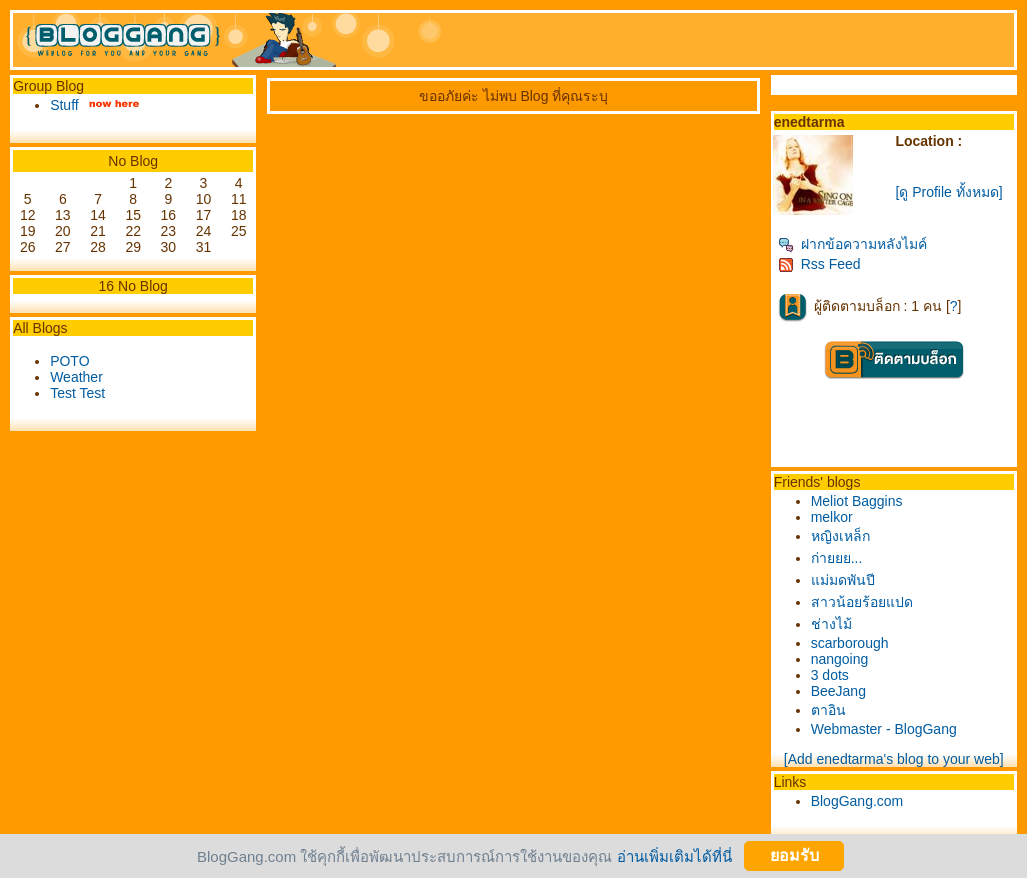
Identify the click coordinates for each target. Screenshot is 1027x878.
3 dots (830, 675)
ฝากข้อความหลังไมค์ (852, 244)
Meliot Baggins (857, 501)
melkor (832, 517)
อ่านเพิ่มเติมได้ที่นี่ (674, 855)
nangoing (840, 659)
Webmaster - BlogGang (884, 729)
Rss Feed (819, 264)
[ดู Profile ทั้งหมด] (948, 192)
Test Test (77, 393)
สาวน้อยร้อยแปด (862, 602)
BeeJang (838, 691)
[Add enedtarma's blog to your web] (894, 759)
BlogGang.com (857, 801)
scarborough (850, 643)
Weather (76, 377)
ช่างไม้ (831, 624)
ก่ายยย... (837, 558)
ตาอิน (828, 710)
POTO (69, 361)
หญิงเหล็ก (840, 536)
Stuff (64, 105)
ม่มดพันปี (843, 580)
